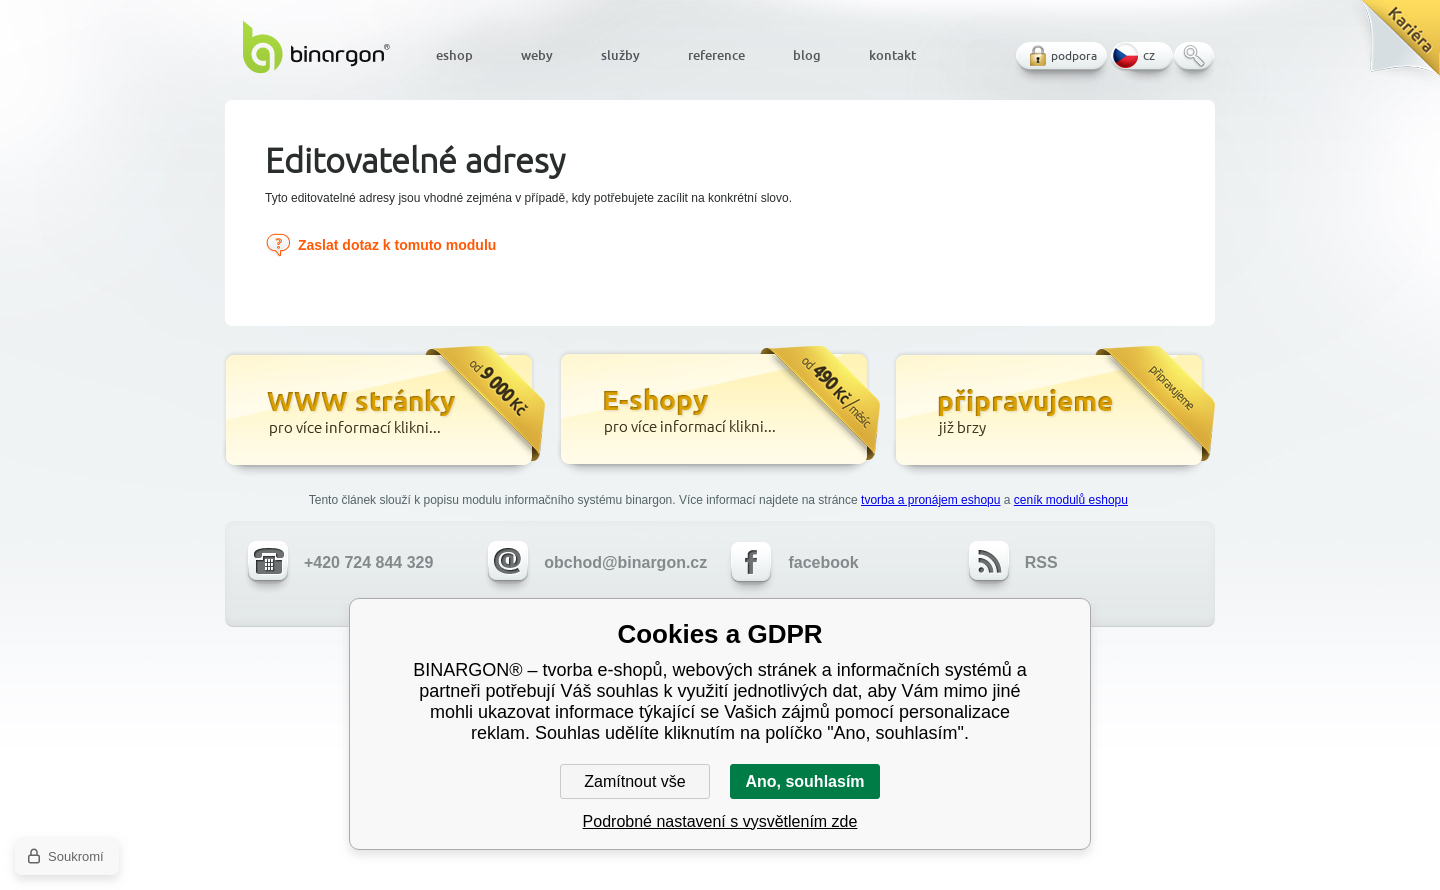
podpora (1074, 55)
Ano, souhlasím (804, 781)
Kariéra (1393, 45)
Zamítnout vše (634, 781)
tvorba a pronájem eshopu (930, 500)
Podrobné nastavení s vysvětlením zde (720, 821)
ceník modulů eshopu (1071, 500)
